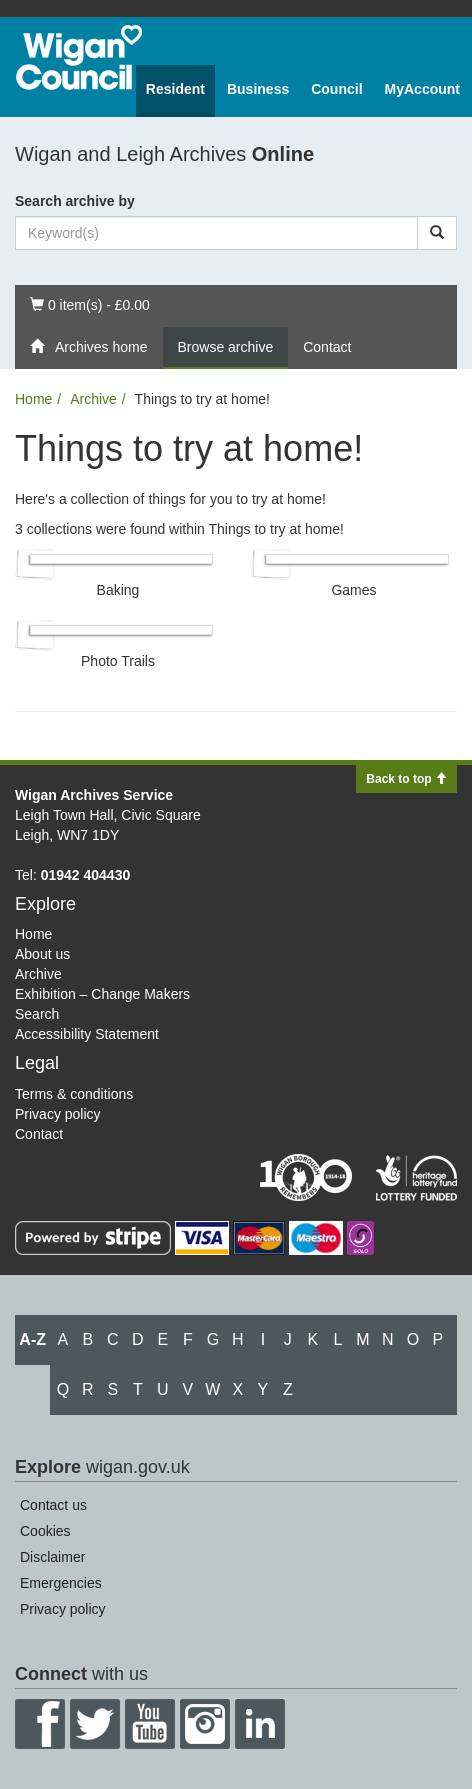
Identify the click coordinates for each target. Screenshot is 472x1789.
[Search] (437, 233)
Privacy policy (58, 1114)
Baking (118, 590)
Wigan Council (79, 57)
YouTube (150, 1724)
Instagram (205, 1724)
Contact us (53, 1505)
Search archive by (75, 201)
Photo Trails (118, 661)
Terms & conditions (74, 1094)
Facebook (40, 1724)
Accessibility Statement (87, 1034)
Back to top (406, 779)
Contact (327, 347)
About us (42, 954)
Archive (93, 399)
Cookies (45, 1531)
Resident (175, 89)
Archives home (89, 347)
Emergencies (61, 1583)
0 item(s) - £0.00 (89, 303)
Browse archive (226, 347)
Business (258, 89)
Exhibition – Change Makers (102, 994)
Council (336, 89)
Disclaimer (52, 1557)
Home (33, 399)
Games (353, 590)
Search (37, 1014)
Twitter (95, 1724)
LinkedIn (260, 1724)
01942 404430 (86, 875)
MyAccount (422, 89)
